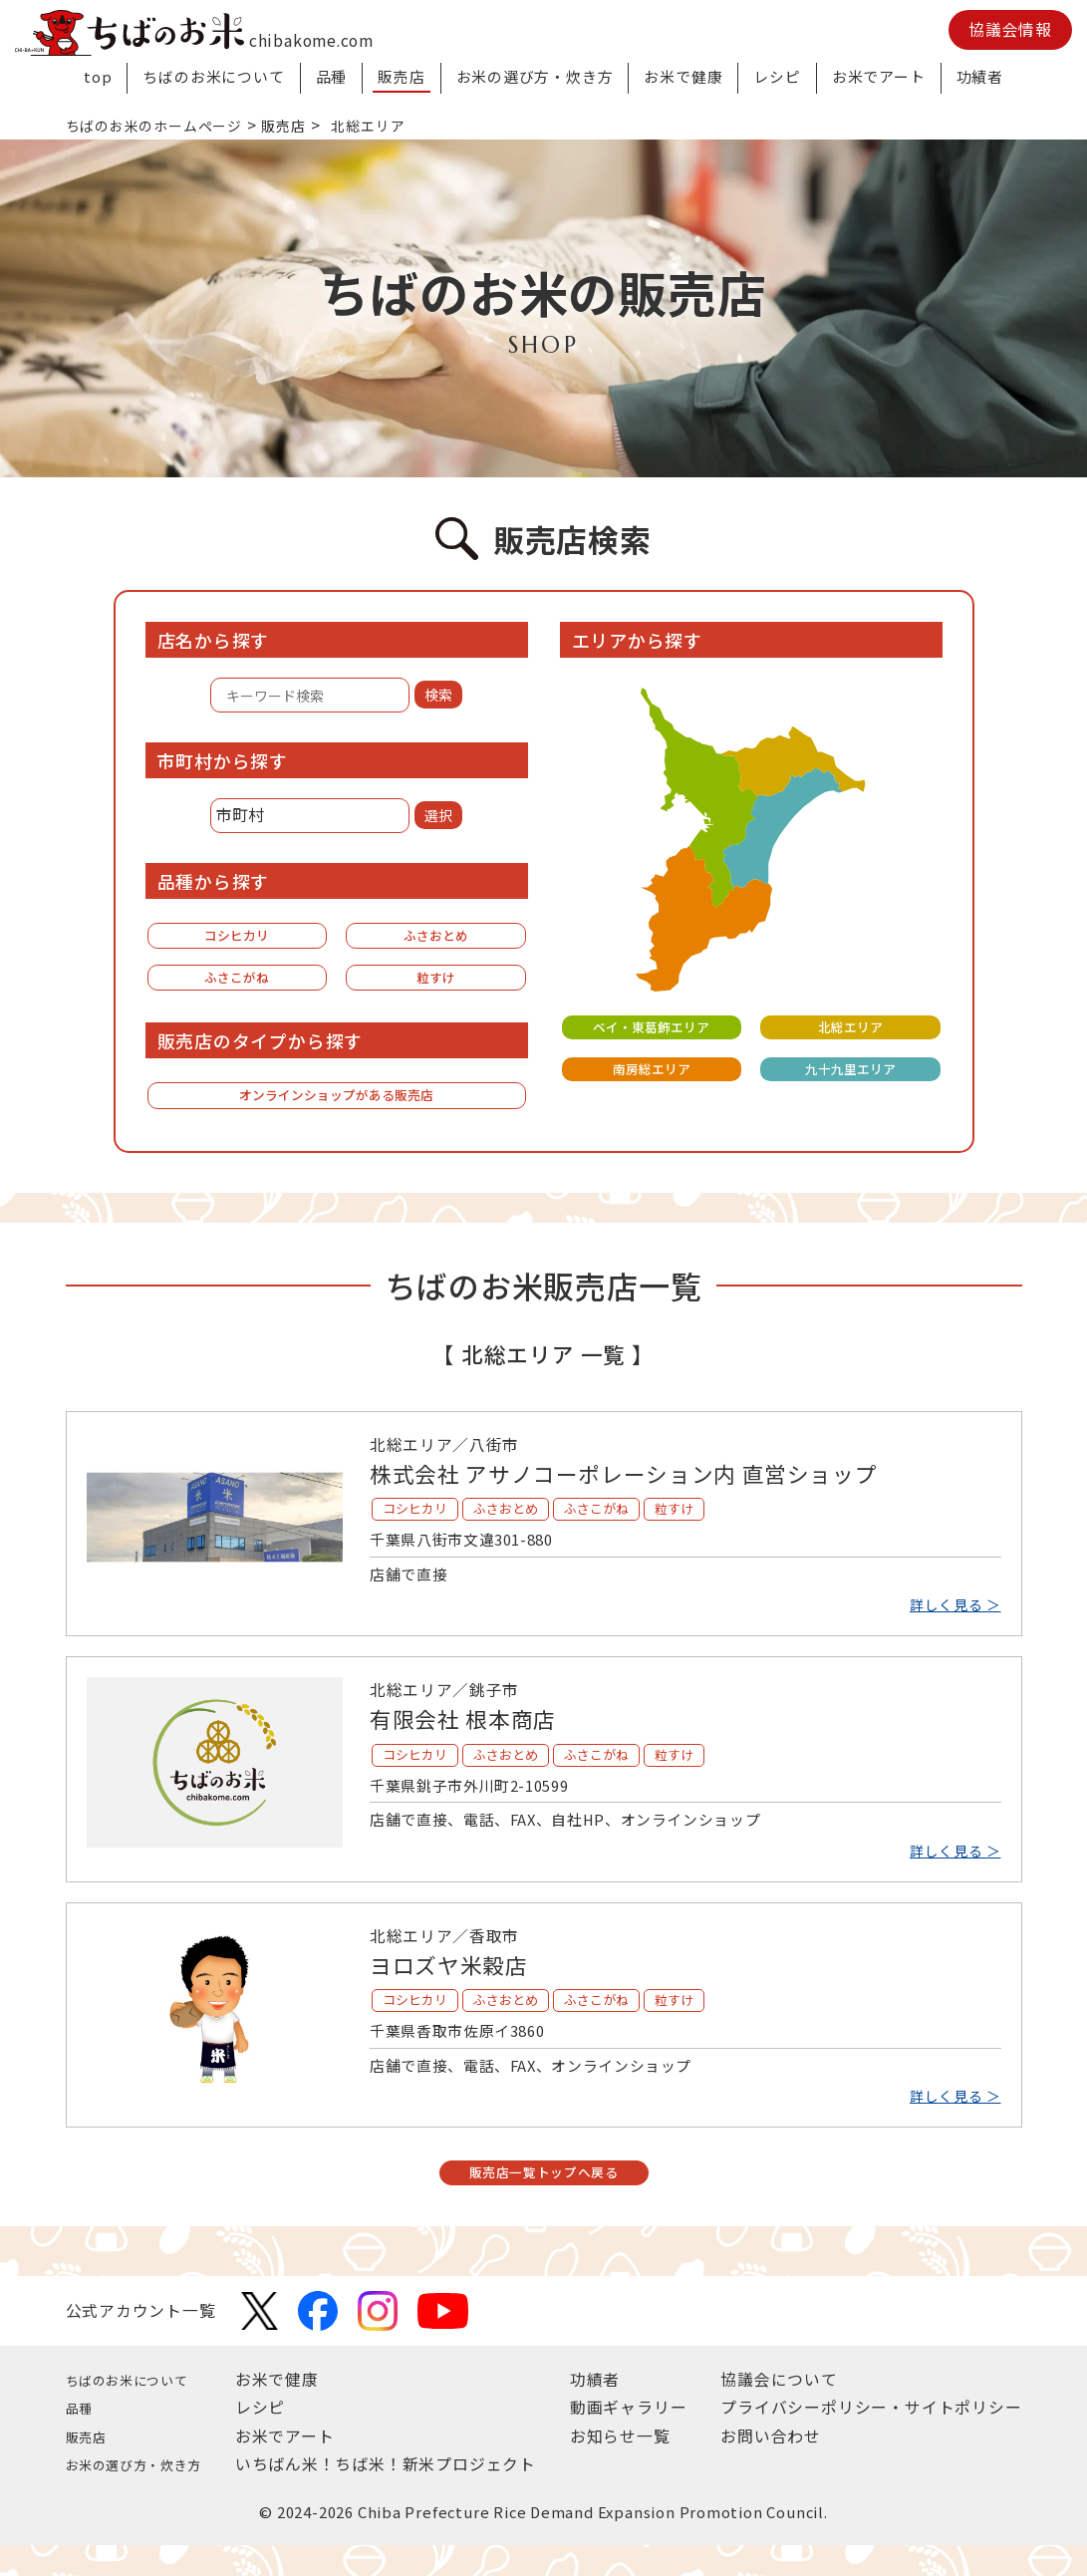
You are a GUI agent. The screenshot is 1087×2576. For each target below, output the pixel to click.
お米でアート (879, 76)
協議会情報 (1010, 29)
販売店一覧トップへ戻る (543, 2199)
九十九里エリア (850, 1073)
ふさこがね (237, 985)
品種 (332, 76)
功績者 (979, 76)
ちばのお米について (213, 76)
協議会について (779, 2410)
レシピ (776, 76)
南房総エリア (651, 1073)
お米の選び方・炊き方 (535, 76)
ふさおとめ (435, 937)
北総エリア (850, 1027)
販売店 (401, 76)
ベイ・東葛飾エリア (651, 1027)
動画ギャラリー (638, 2438)
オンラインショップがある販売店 (336, 1108)
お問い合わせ (770, 2466)
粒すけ (435, 985)
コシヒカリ (237, 937)
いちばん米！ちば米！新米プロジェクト (406, 2494)
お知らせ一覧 (630, 2466)
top (98, 76)
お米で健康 (683, 76)
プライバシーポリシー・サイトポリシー (870, 2438)
